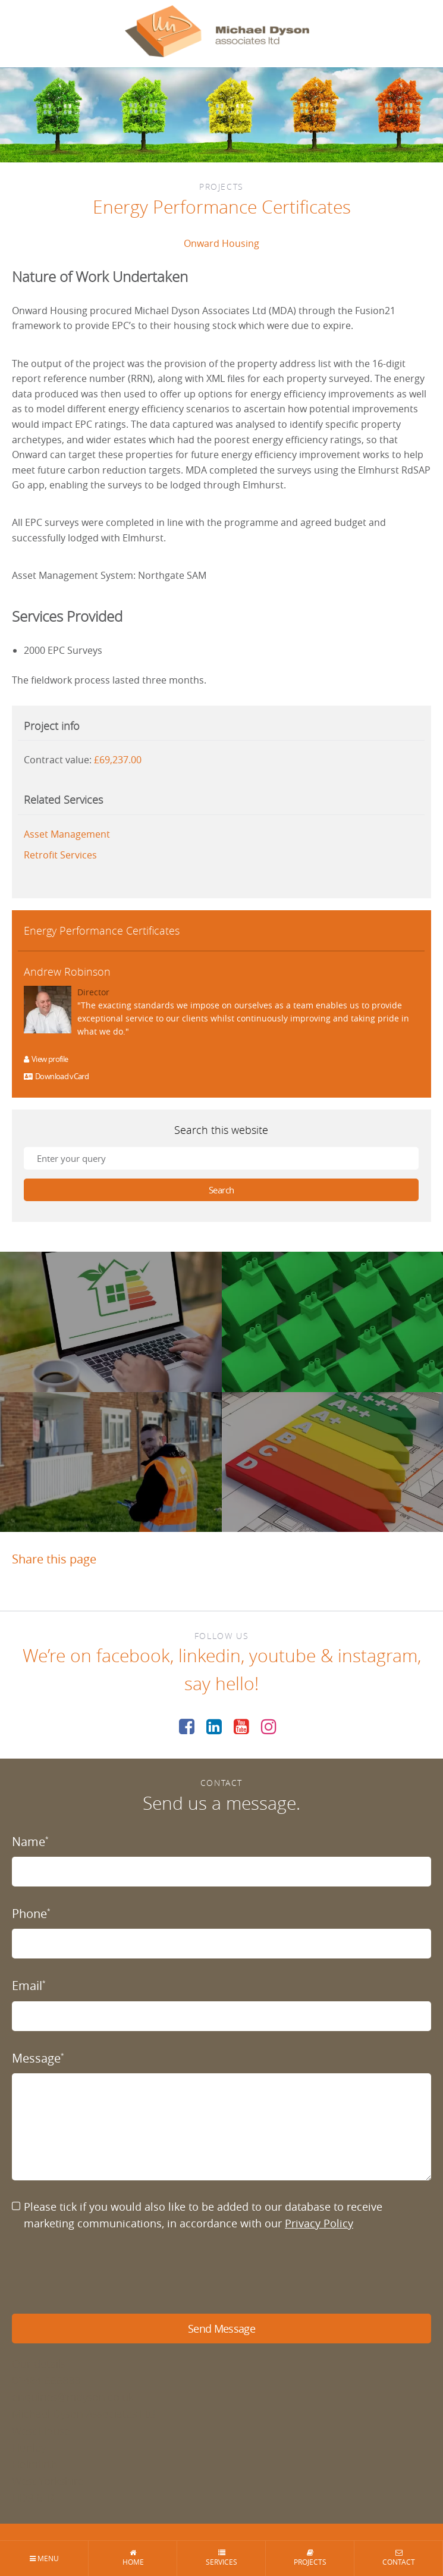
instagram (377, 1656)
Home (133, 2557)
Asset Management (67, 834)
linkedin (209, 1656)
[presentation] (102, 2272)
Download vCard (56, 1076)
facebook (133, 1656)
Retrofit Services (60, 854)
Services (221, 2557)
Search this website (221, 1130)
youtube (282, 1656)
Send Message (221, 2328)
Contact (398, 2557)
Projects (310, 2557)
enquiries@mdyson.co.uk (73, 2397)
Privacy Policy (319, 2223)
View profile (46, 1059)
